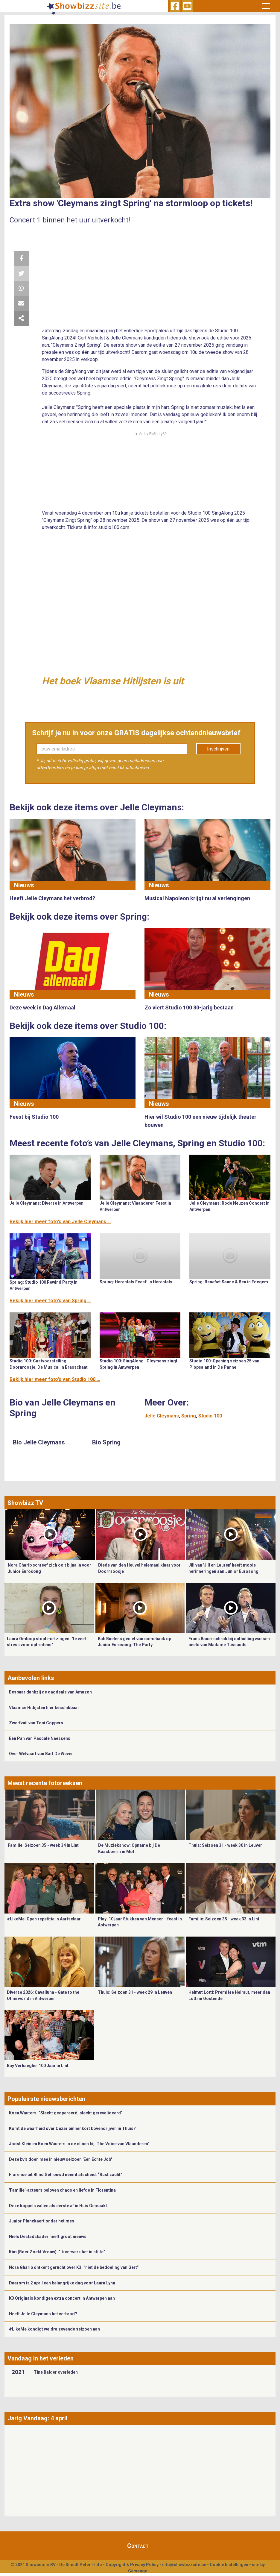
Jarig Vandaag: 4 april (37, 2418)
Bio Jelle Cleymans (39, 1442)
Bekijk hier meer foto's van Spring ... (50, 1300)
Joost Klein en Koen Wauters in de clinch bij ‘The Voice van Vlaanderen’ (79, 2143)
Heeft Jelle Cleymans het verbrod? (43, 2313)
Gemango (137, 2571)
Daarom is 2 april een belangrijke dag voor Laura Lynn (62, 2283)
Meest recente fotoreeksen (44, 1783)
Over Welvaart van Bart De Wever (41, 1753)
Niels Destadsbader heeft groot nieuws (47, 2236)
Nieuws (24, 885)
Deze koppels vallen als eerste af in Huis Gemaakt (58, 2205)
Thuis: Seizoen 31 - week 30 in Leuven (225, 1845)
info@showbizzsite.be (184, 2564)
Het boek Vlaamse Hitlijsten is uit (113, 681)
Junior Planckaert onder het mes (41, 2221)
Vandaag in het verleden (40, 2358)
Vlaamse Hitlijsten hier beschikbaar (44, 1707)
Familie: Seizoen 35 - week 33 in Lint (223, 1919)
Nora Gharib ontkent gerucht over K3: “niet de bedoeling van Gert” (74, 2267)
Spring (188, 1416)
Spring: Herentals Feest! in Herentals (136, 1281)
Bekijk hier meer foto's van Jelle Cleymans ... (60, 1221)
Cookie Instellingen (229, 2564)
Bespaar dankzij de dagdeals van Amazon (50, 1692)
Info (98, 2564)
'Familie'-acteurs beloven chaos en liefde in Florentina (62, 2190)
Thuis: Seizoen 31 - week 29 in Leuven (135, 1992)
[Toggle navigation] (266, 6)
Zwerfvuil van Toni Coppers (36, 1722)
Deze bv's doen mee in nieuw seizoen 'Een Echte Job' (60, 2159)
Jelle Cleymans (161, 1416)
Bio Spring (106, 1442)
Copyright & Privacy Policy (132, 2564)
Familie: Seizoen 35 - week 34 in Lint (43, 1845)
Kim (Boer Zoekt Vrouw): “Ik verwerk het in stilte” (57, 2251)
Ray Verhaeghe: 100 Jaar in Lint (38, 2065)
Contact (138, 2545)
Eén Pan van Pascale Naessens (39, 1738)
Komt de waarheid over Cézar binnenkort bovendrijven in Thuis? (72, 2128)
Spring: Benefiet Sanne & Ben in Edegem (228, 1281)
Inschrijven (218, 749)
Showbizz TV (25, 1502)
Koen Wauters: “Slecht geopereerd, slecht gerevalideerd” (66, 2112)
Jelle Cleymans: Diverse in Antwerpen (46, 1203)
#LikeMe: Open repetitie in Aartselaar (44, 1919)
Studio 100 (210, 1416)
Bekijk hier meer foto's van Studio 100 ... (55, 1379)
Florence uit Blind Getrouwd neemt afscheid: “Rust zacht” (65, 2174)
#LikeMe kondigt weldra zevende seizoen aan (54, 2329)
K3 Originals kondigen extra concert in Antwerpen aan (62, 2298)
